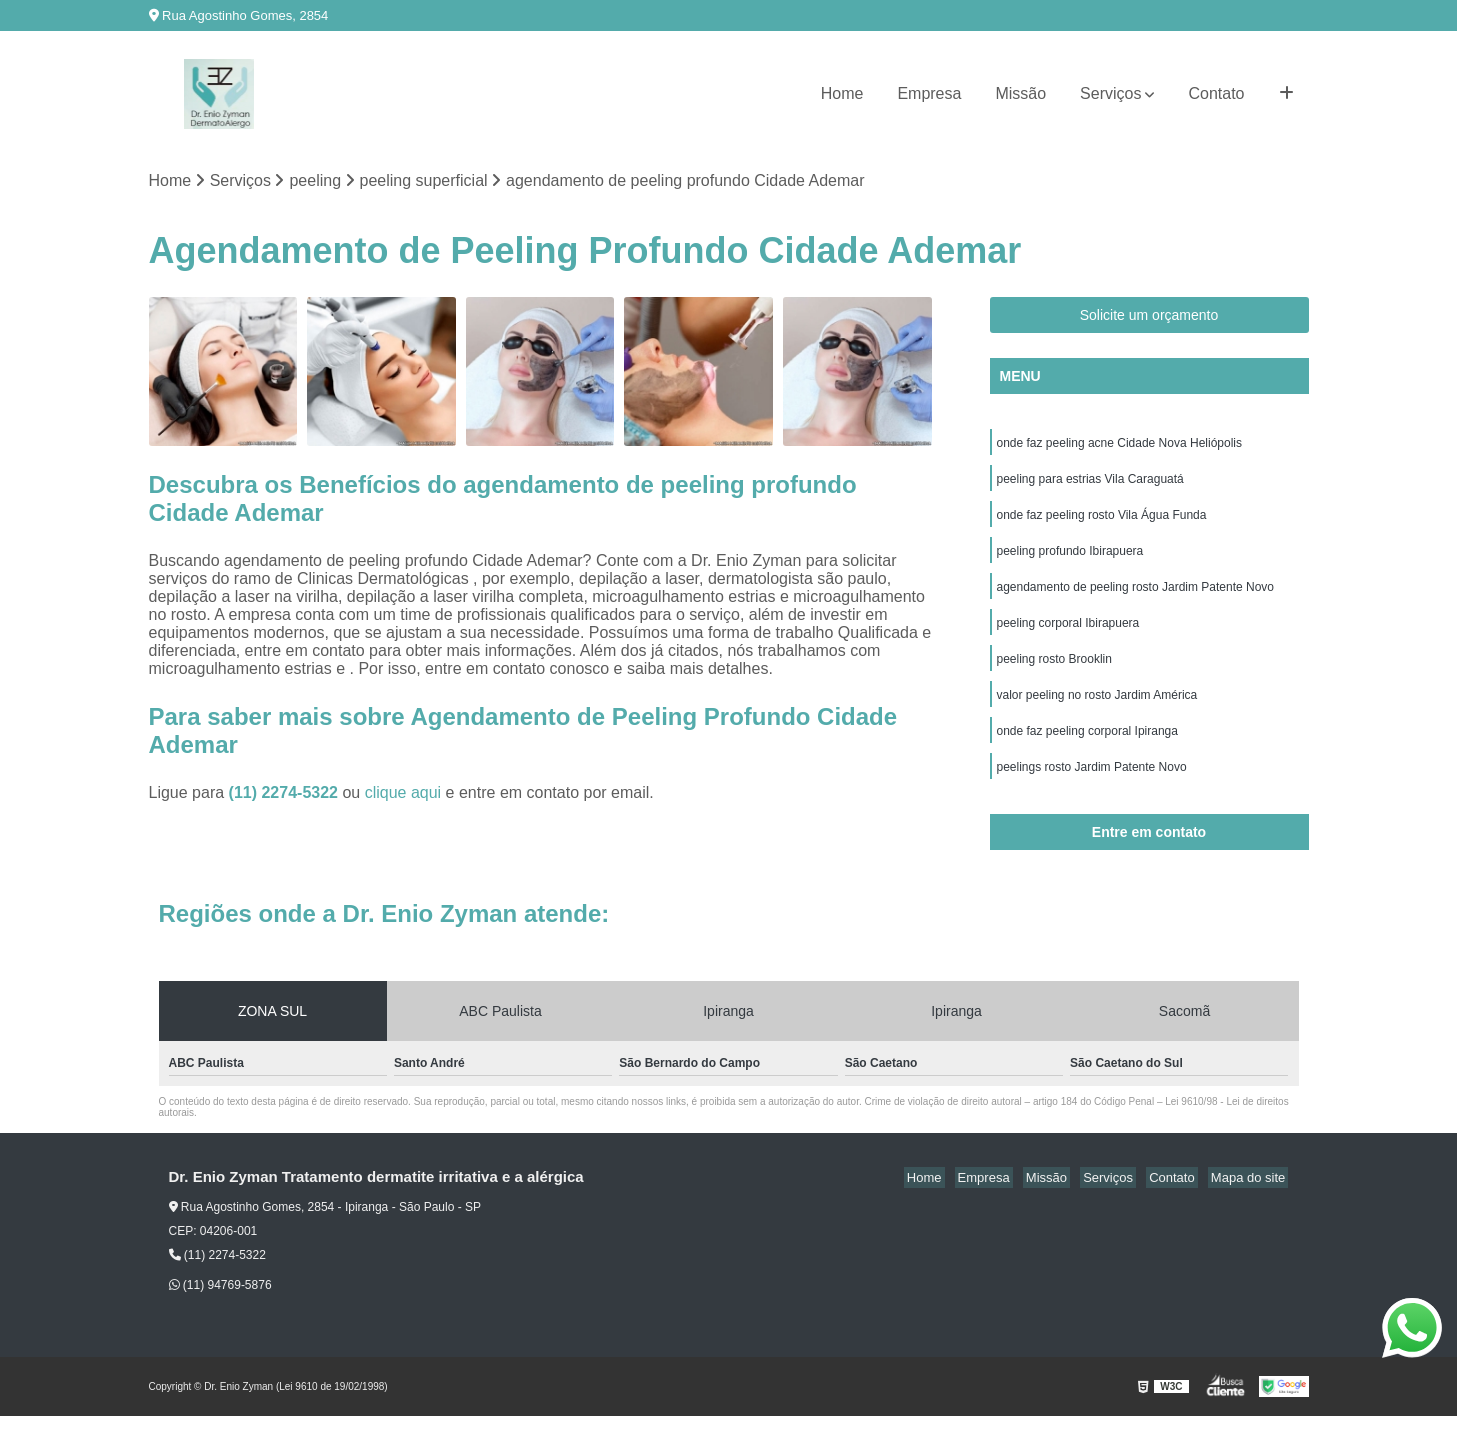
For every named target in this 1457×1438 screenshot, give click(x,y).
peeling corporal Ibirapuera (1068, 636)
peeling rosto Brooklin (1054, 674)
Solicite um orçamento (1149, 317)
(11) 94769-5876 (220, 1307)
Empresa (929, 93)
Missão (1020, 93)
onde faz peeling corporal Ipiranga (1087, 750)
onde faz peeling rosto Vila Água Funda (1102, 522)
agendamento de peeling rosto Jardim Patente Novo (1136, 598)
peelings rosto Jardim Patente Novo (1092, 788)
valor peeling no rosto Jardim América (1097, 712)
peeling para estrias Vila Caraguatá (1090, 484)
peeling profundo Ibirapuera (1070, 560)
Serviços (1110, 93)
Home (842, 93)
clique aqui (403, 794)
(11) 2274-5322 (286, 794)
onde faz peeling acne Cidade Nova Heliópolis (1120, 446)
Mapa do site (1251, 1199)
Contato (1216, 93)
